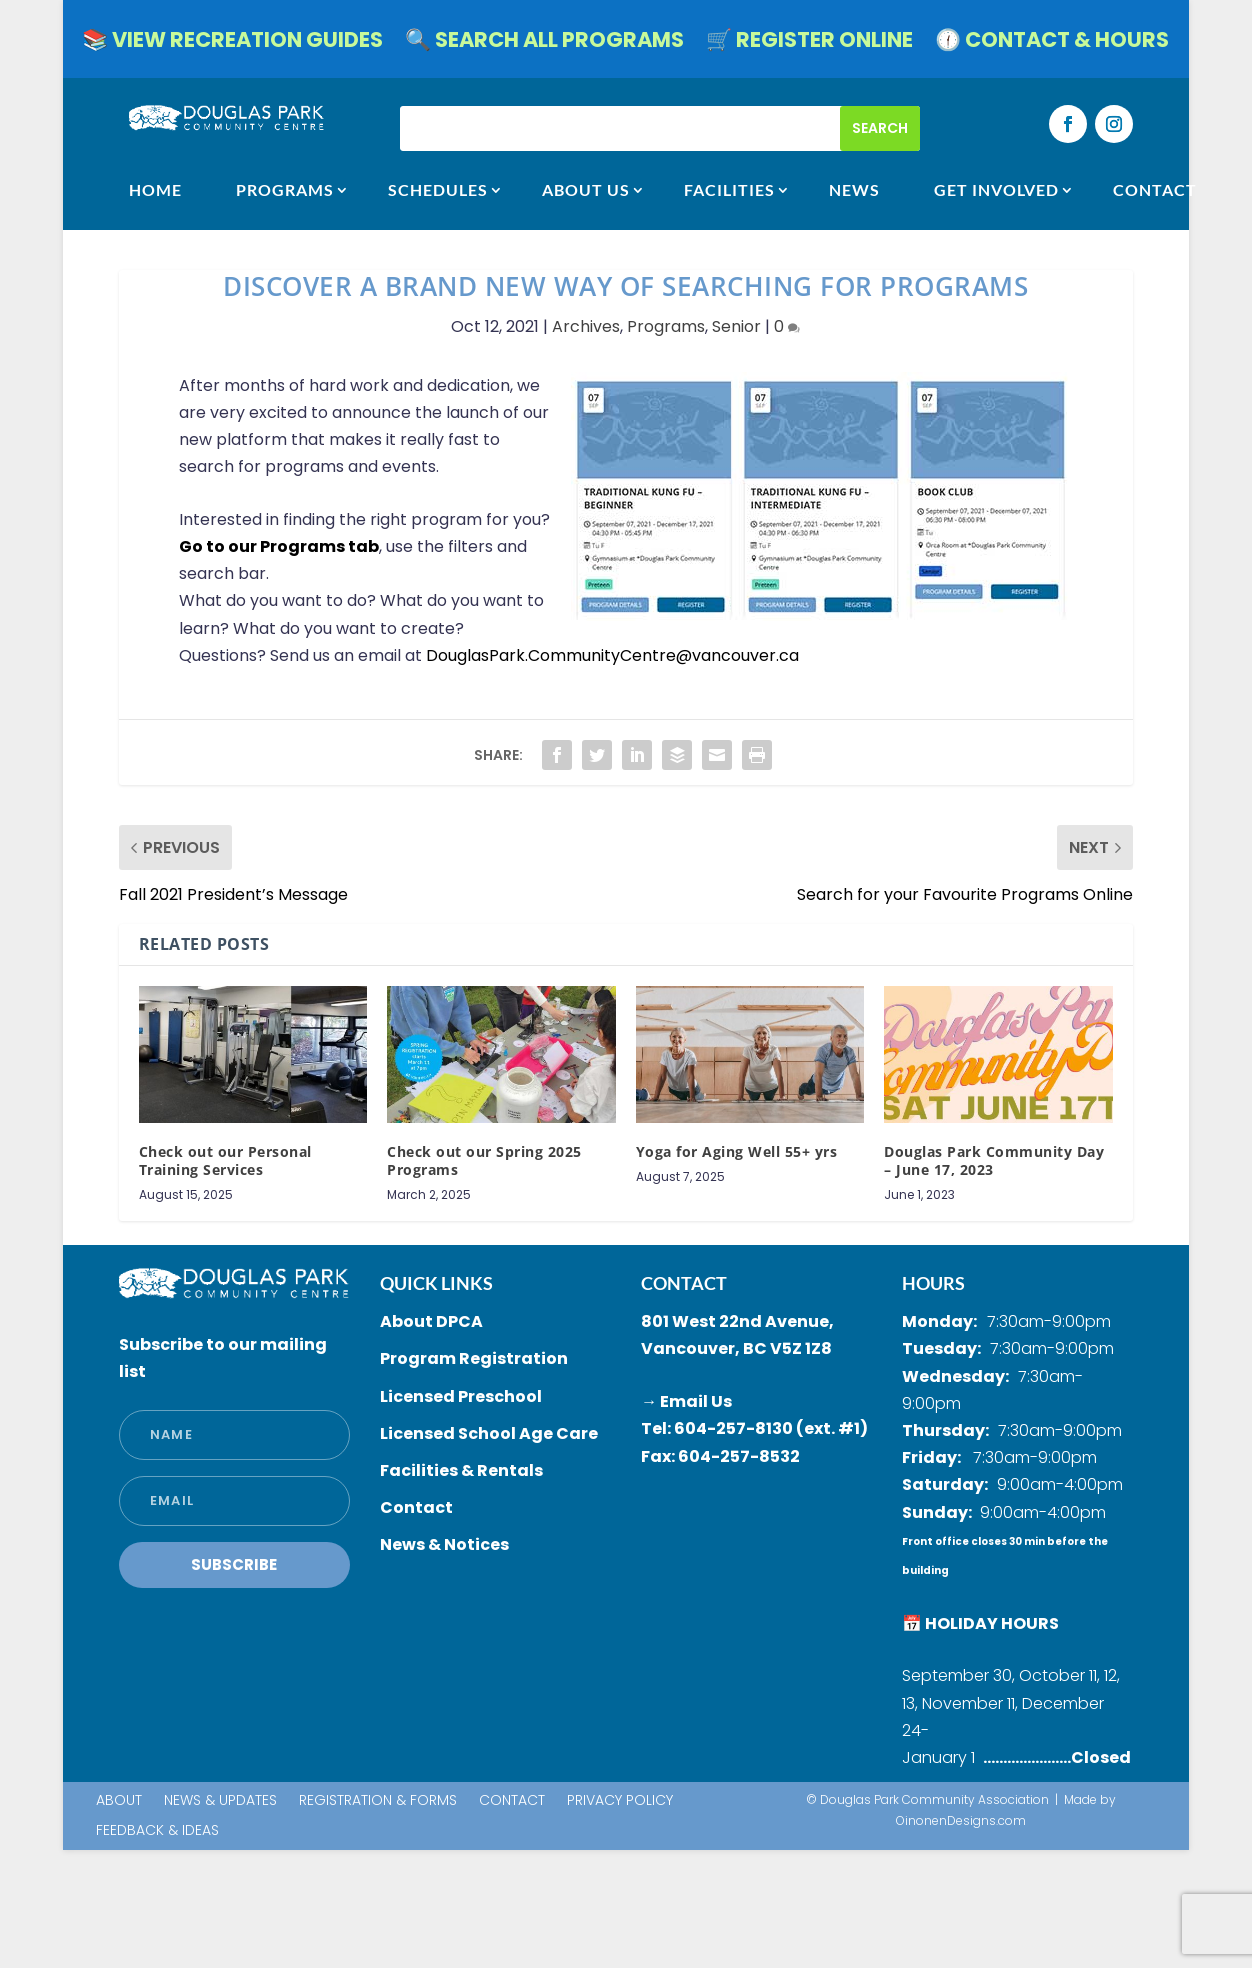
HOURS (933, 1283)
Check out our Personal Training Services (225, 1160)
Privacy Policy (620, 1801)
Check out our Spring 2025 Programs (484, 1160)
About (119, 1801)
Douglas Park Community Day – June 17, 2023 (994, 1160)
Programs (285, 190)
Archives (586, 326)
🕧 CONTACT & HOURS (1052, 43)
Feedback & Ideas (157, 1831)
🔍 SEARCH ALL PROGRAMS (544, 43)
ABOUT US (586, 190)
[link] (612, 655)
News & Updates (220, 1801)
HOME (155, 190)
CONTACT (1155, 190)
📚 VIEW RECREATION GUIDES (232, 43)
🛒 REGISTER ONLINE (809, 43)
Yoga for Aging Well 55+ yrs (737, 1151)
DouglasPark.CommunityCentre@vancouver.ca (612, 655)
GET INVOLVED (996, 190)
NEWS (854, 190)
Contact (512, 1801)
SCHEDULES (438, 190)
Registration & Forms (378, 1801)
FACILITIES (729, 190)
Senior (736, 326)
